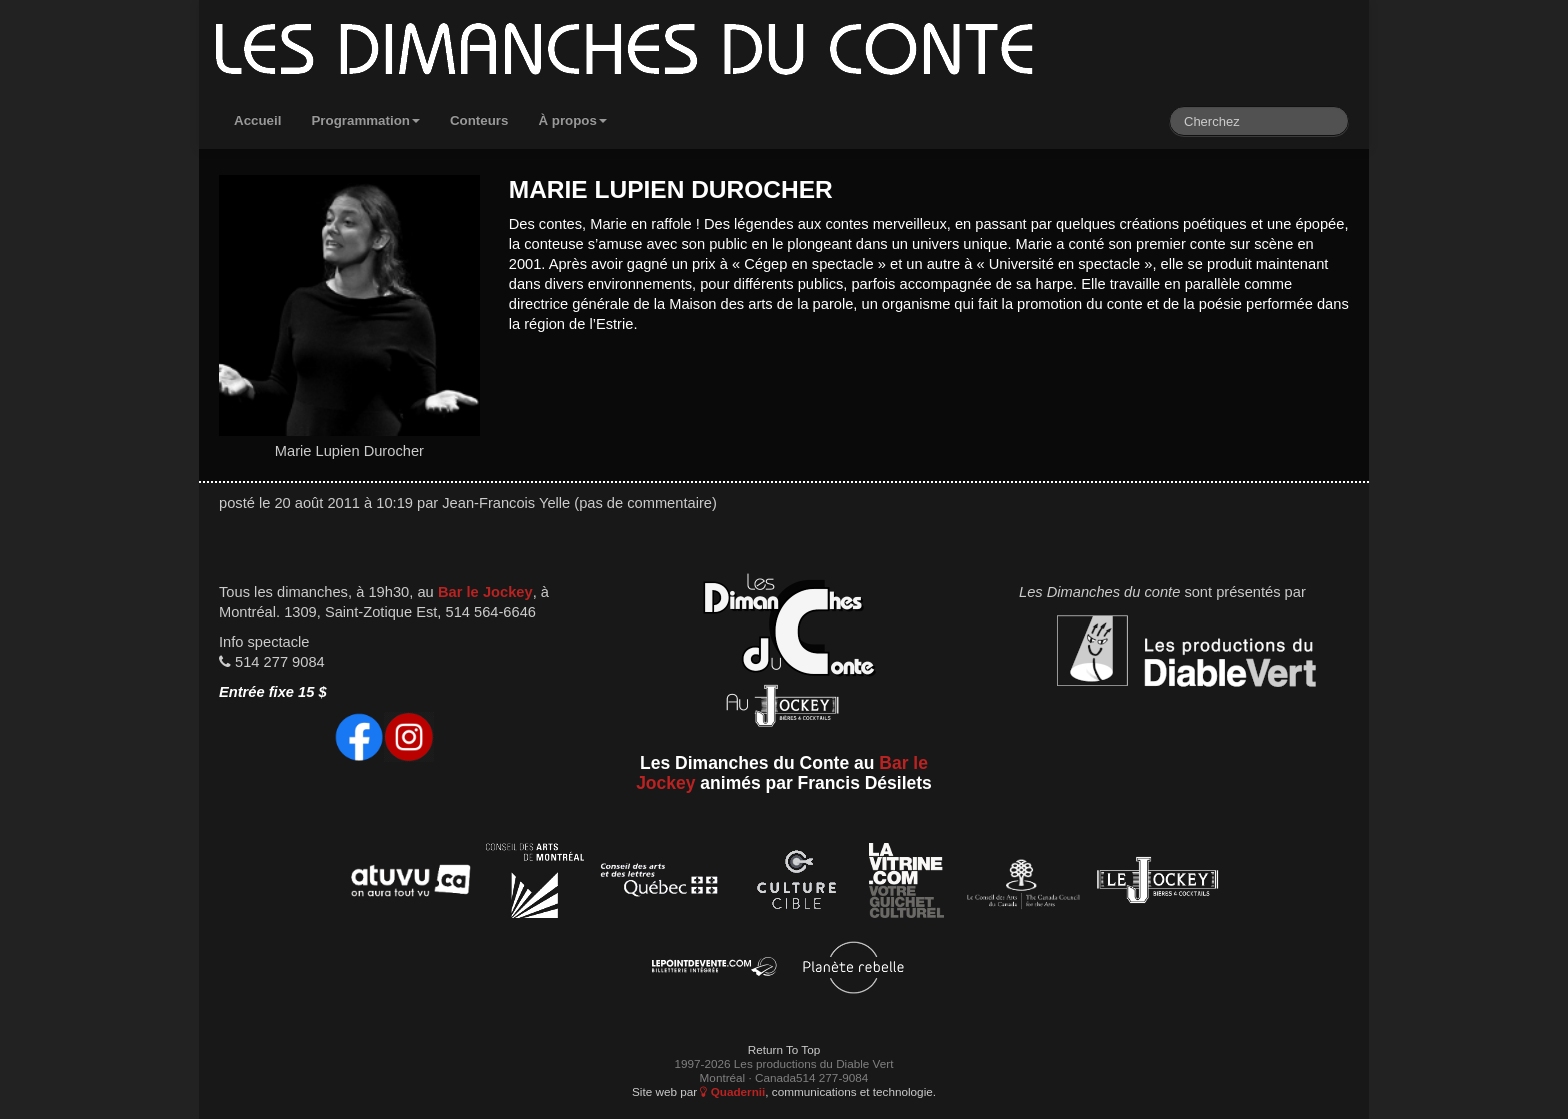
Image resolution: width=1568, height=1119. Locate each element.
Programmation (365, 120)
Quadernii (732, 1091)
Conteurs (479, 120)
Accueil (257, 120)
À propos (572, 120)
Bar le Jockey (485, 592)
